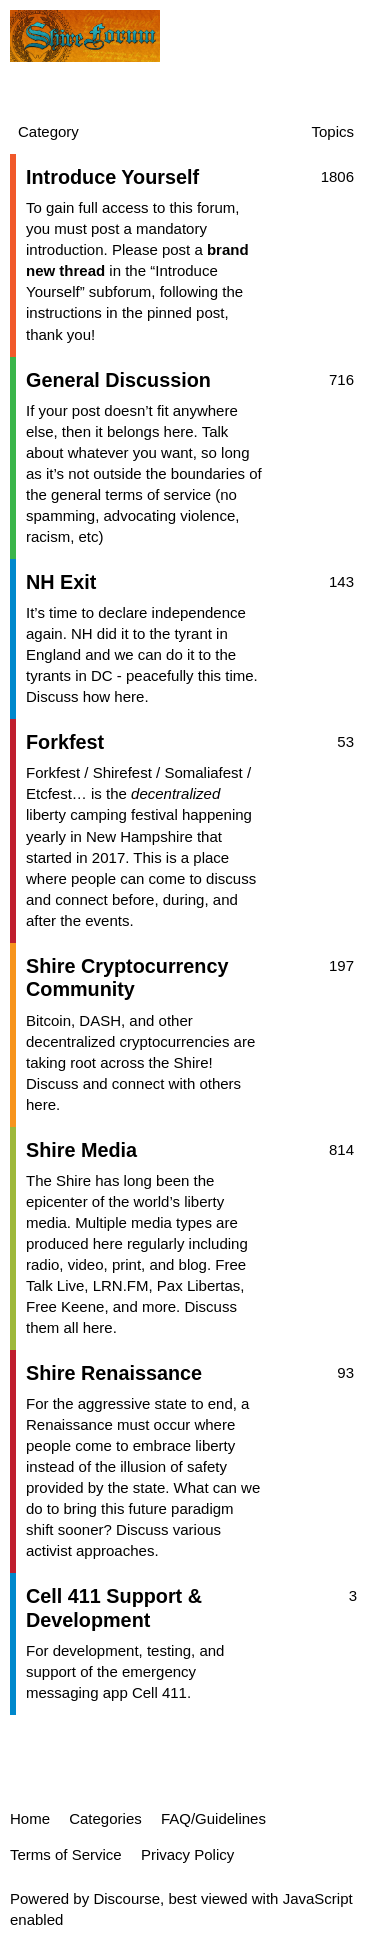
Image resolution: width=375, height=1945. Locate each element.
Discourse (126, 1898)
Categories (105, 1818)
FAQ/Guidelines (213, 1818)
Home (30, 1818)
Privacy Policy (187, 1854)
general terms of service (131, 494)
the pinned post (173, 312)
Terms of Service (66, 1854)
